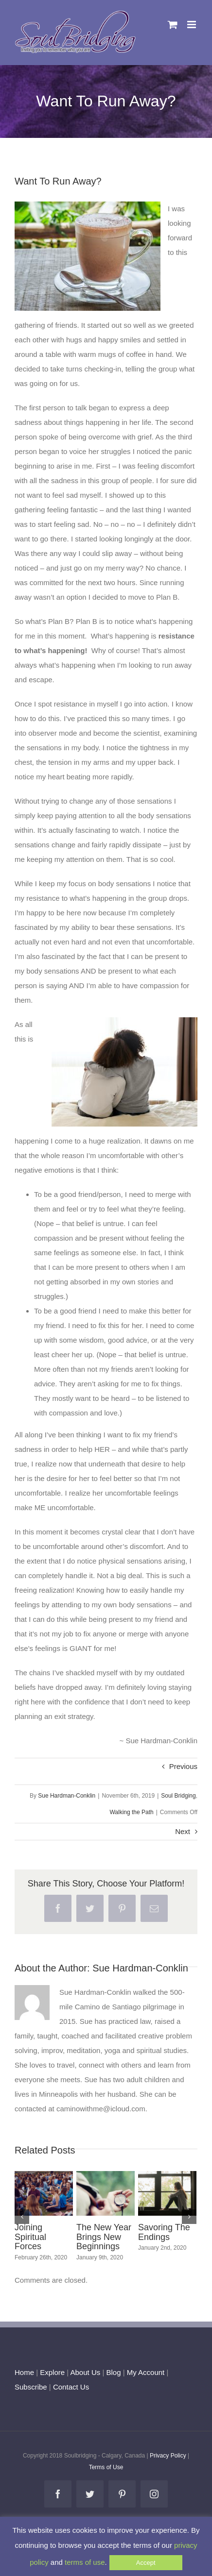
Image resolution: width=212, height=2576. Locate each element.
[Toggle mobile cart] (172, 24)
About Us (86, 2372)
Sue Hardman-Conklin (66, 1795)
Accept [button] (146, 2562)
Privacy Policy (168, 2455)
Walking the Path (131, 1812)
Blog (113, 2372)
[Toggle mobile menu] (192, 24)
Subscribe (31, 2387)
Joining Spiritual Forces (30, 2237)
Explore (52, 2372)
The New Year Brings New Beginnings (103, 2237)
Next (182, 1831)
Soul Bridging (178, 1795)
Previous (183, 1766)
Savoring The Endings (164, 2232)
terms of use (85, 2562)
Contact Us (70, 2387)
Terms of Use (106, 2467)
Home (24, 2372)
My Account (146, 2372)
